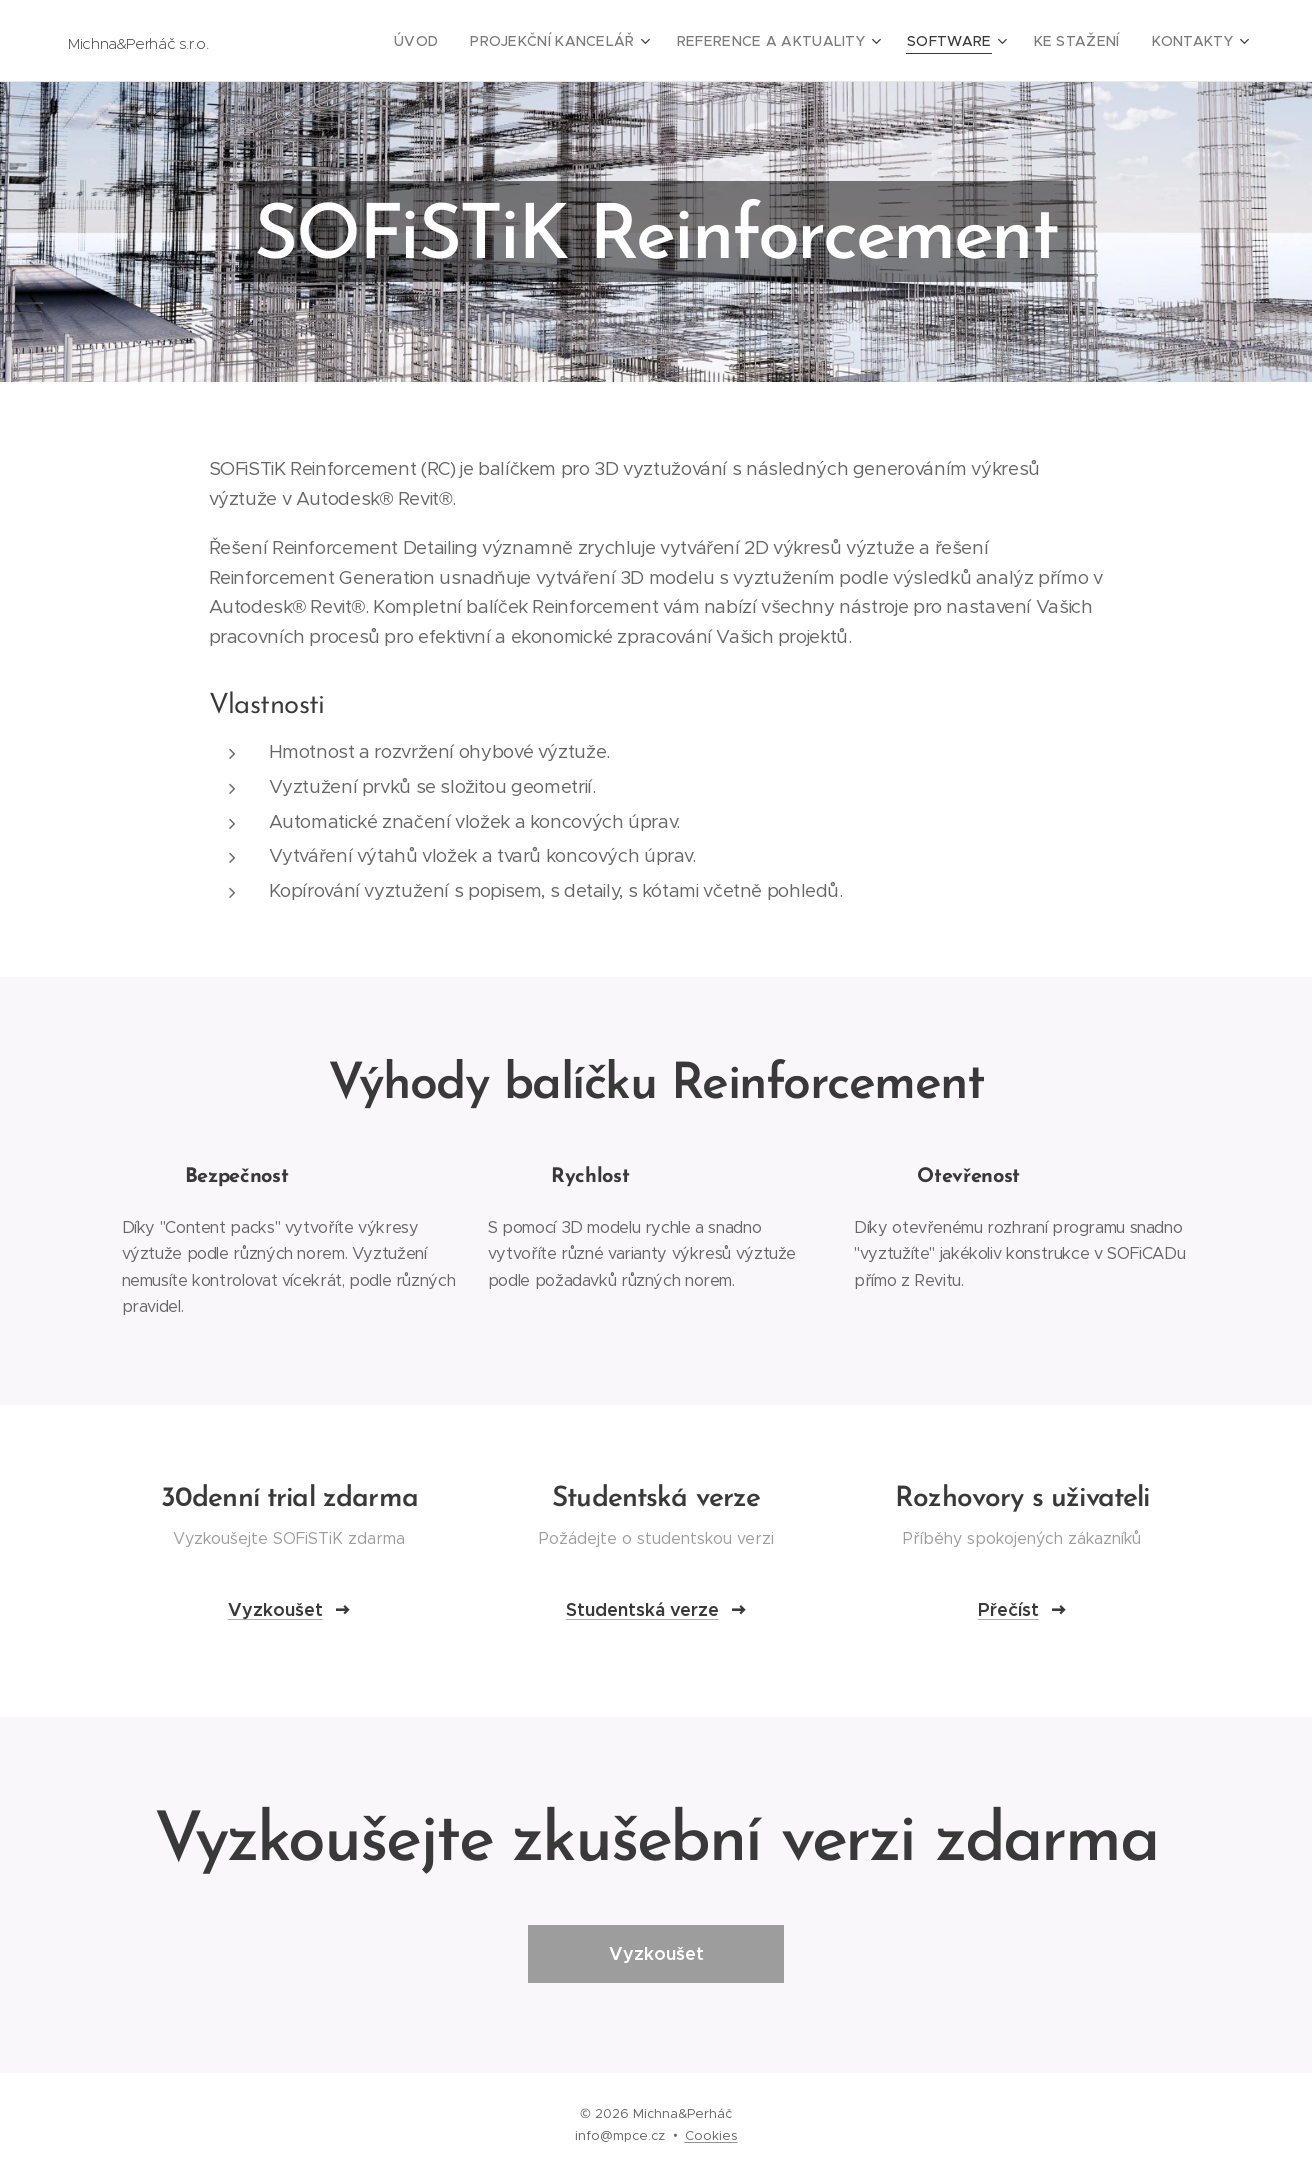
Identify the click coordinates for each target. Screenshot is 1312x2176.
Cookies (711, 2135)
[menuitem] (469, 41)
